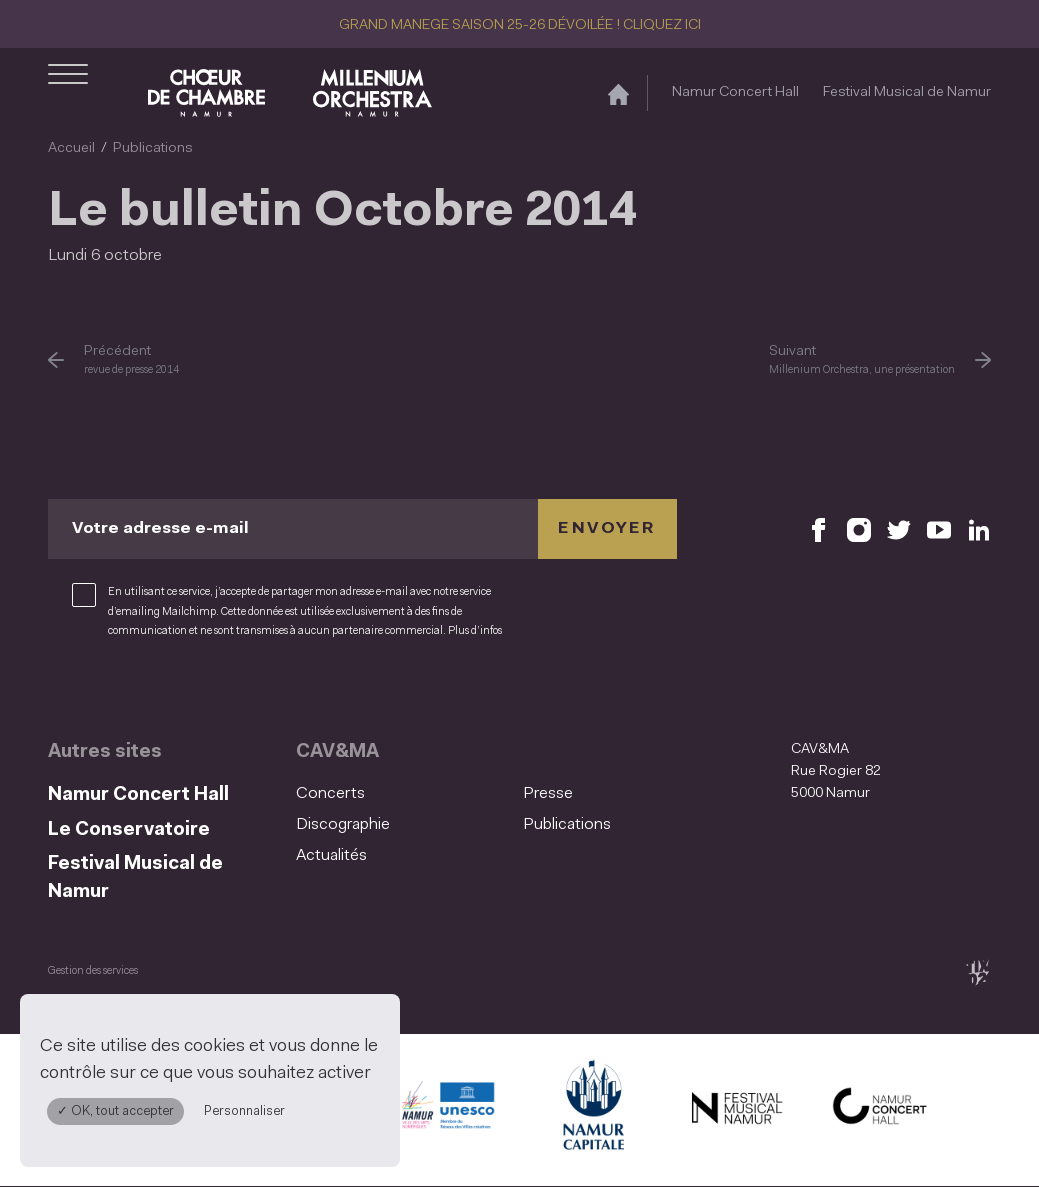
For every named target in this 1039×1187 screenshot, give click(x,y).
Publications (153, 148)
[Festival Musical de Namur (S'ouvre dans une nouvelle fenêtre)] (736, 1110)
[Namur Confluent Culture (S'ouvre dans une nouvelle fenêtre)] (448, 1110)
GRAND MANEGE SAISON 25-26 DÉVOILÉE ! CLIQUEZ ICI (520, 25)
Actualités (331, 856)
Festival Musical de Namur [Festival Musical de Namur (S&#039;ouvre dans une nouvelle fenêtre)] (907, 92)
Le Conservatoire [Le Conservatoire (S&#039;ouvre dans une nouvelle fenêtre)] (129, 830)
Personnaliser (244, 1111)
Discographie (343, 825)
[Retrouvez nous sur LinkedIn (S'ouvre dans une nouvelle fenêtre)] (979, 529)
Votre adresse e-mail (160, 529)
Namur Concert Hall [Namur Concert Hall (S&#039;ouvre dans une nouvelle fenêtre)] (735, 92)
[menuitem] (403, 794)
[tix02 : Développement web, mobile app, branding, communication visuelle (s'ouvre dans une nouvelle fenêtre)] (977, 972)
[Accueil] (618, 93)
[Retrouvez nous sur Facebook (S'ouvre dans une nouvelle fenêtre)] (819, 529)
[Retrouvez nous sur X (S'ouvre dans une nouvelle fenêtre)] (899, 529)
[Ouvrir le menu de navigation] (68, 93)
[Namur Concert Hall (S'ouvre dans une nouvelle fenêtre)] (880, 1110)
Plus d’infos (475, 631)
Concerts (330, 794)
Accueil (71, 148)
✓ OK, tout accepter (115, 1111)
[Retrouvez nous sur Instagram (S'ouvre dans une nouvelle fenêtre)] (859, 529)
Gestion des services (93, 971)
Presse (548, 794)
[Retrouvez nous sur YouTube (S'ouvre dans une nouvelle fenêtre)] (939, 529)
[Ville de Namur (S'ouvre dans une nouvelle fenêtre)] (592, 1110)
